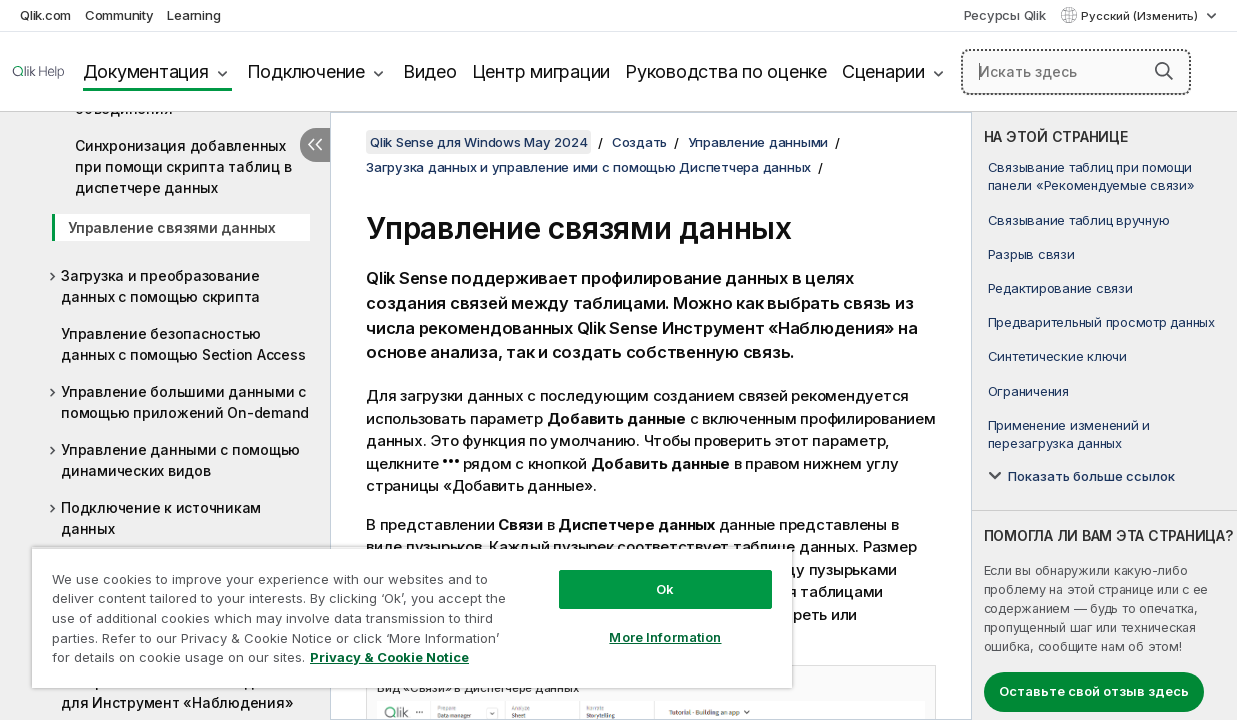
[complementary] (1104, 416)
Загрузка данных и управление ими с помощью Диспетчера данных (588, 167)
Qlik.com (45, 15)
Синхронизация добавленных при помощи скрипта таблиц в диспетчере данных (183, 166)
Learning (193, 15)
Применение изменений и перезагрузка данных (1069, 434)
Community (119, 15)
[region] (390, 610)
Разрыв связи (1031, 254)
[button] (1164, 71)
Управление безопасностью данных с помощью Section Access (183, 344)
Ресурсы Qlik (1005, 15)
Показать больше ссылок (1091, 476)
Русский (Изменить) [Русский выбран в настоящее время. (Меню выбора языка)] (1141, 16)
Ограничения (1028, 391)
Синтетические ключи (1057, 356)
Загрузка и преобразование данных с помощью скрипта (160, 286)
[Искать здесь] (1076, 72)
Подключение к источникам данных (161, 518)
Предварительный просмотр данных (1101, 322)
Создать (639, 142)
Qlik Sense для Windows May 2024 (478, 142)
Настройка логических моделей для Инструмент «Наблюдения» (177, 692)
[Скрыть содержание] (315, 145)
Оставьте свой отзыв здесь (1094, 691)
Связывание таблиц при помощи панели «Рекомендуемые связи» (1091, 176)
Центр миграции (541, 71)
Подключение (306, 71)
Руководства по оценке (726, 71)
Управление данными (758, 142)
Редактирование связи (1060, 288)
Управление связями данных (172, 227)
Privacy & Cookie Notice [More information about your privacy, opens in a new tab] (168, 661)
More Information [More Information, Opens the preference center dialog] (629, 622)
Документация (146, 71)
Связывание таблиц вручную (1079, 220)
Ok (629, 574)
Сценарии (883, 71)
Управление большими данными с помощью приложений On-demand (185, 402)
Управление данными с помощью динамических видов (180, 460)
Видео (430, 71)
